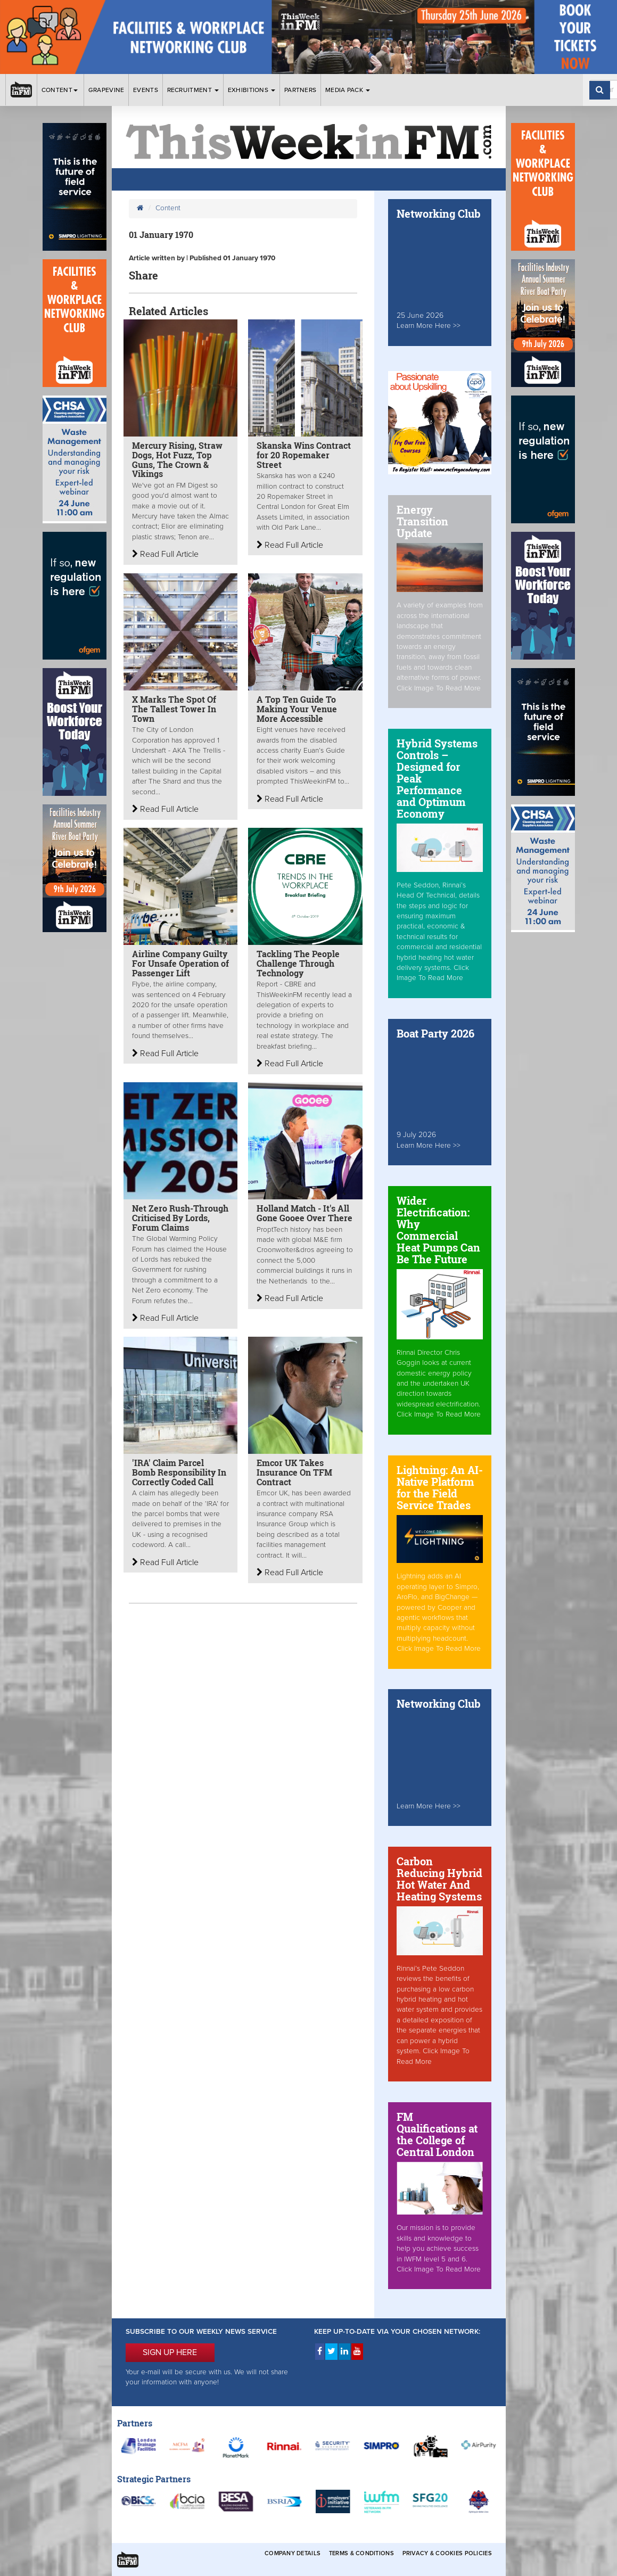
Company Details (292, 2553)
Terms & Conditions (361, 2553)
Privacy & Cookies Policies (447, 2553)
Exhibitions (252, 90)
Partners (300, 90)
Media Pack (347, 90)
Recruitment (193, 90)
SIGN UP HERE (170, 2352)
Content (60, 90)
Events (145, 90)
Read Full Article (165, 554)
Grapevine (106, 90)
